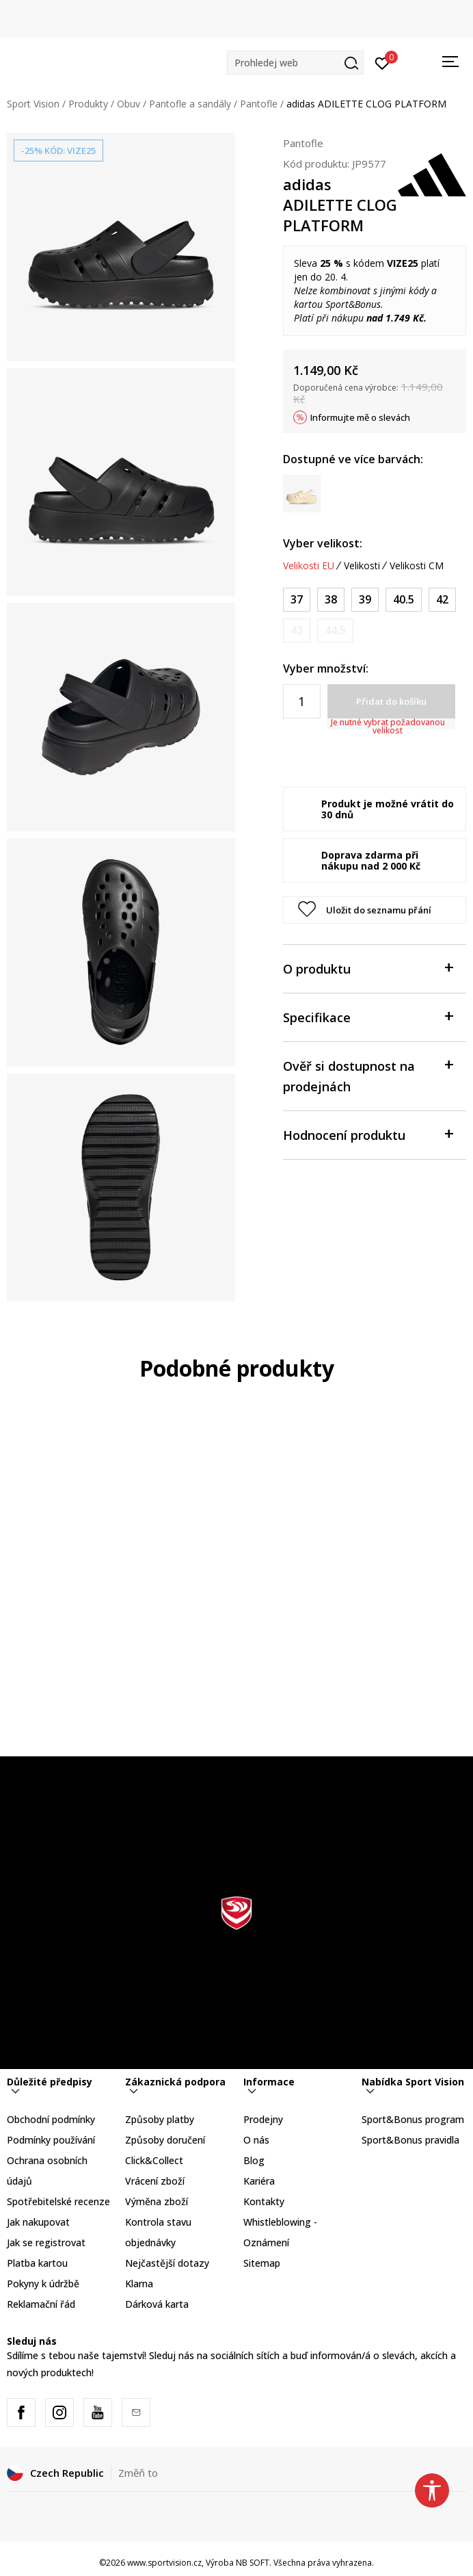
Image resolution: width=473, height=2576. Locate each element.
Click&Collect (154, 2160)
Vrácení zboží (155, 2180)
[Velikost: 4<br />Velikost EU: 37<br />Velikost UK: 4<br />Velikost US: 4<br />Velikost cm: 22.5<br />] (296, 600)
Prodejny (263, 2119)
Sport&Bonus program (413, 2119)
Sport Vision (33, 103)
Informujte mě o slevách (360, 417)
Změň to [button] (138, 2473)
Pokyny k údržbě (43, 2283)
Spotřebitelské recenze (58, 2201)
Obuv (128, 103)
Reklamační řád (41, 2304)
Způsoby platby (159, 2119)
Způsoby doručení (165, 2139)
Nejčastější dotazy (167, 2262)
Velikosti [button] (362, 565)
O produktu (367, 968)
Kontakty (263, 2201)
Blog (254, 2160)
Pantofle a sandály (190, 103)
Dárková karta (157, 2304)
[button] (295, 63)
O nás (256, 2139)
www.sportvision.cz (164, 2562)
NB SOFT (252, 2562)
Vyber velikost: (322, 543)
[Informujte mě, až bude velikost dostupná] (296, 630)
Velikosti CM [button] (417, 565)
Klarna (139, 2283)
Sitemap (261, 2262)
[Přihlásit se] (382, 62)
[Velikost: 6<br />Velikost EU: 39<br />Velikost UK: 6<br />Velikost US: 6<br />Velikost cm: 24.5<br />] (365, 600)
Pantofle (259, 103)
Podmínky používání (51, 2139)
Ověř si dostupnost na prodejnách (367, 1075)
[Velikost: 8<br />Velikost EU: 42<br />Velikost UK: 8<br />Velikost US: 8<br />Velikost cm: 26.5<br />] (442, 600)
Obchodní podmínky (51, 2119)
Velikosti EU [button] (308, 565)
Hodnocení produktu (367, 1134)
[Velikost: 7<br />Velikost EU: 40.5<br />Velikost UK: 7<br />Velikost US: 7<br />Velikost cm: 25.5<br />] (404, 600)
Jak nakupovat (38, 2221)
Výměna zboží (156, 2201)
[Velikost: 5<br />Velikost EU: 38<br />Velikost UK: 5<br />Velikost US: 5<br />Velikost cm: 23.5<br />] (330, 600)
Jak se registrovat (46, 2242)
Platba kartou (37, 2262)
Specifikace (367, 1016)
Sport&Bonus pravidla (410, 2139)
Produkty (88, 103)
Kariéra (259, 2180)
